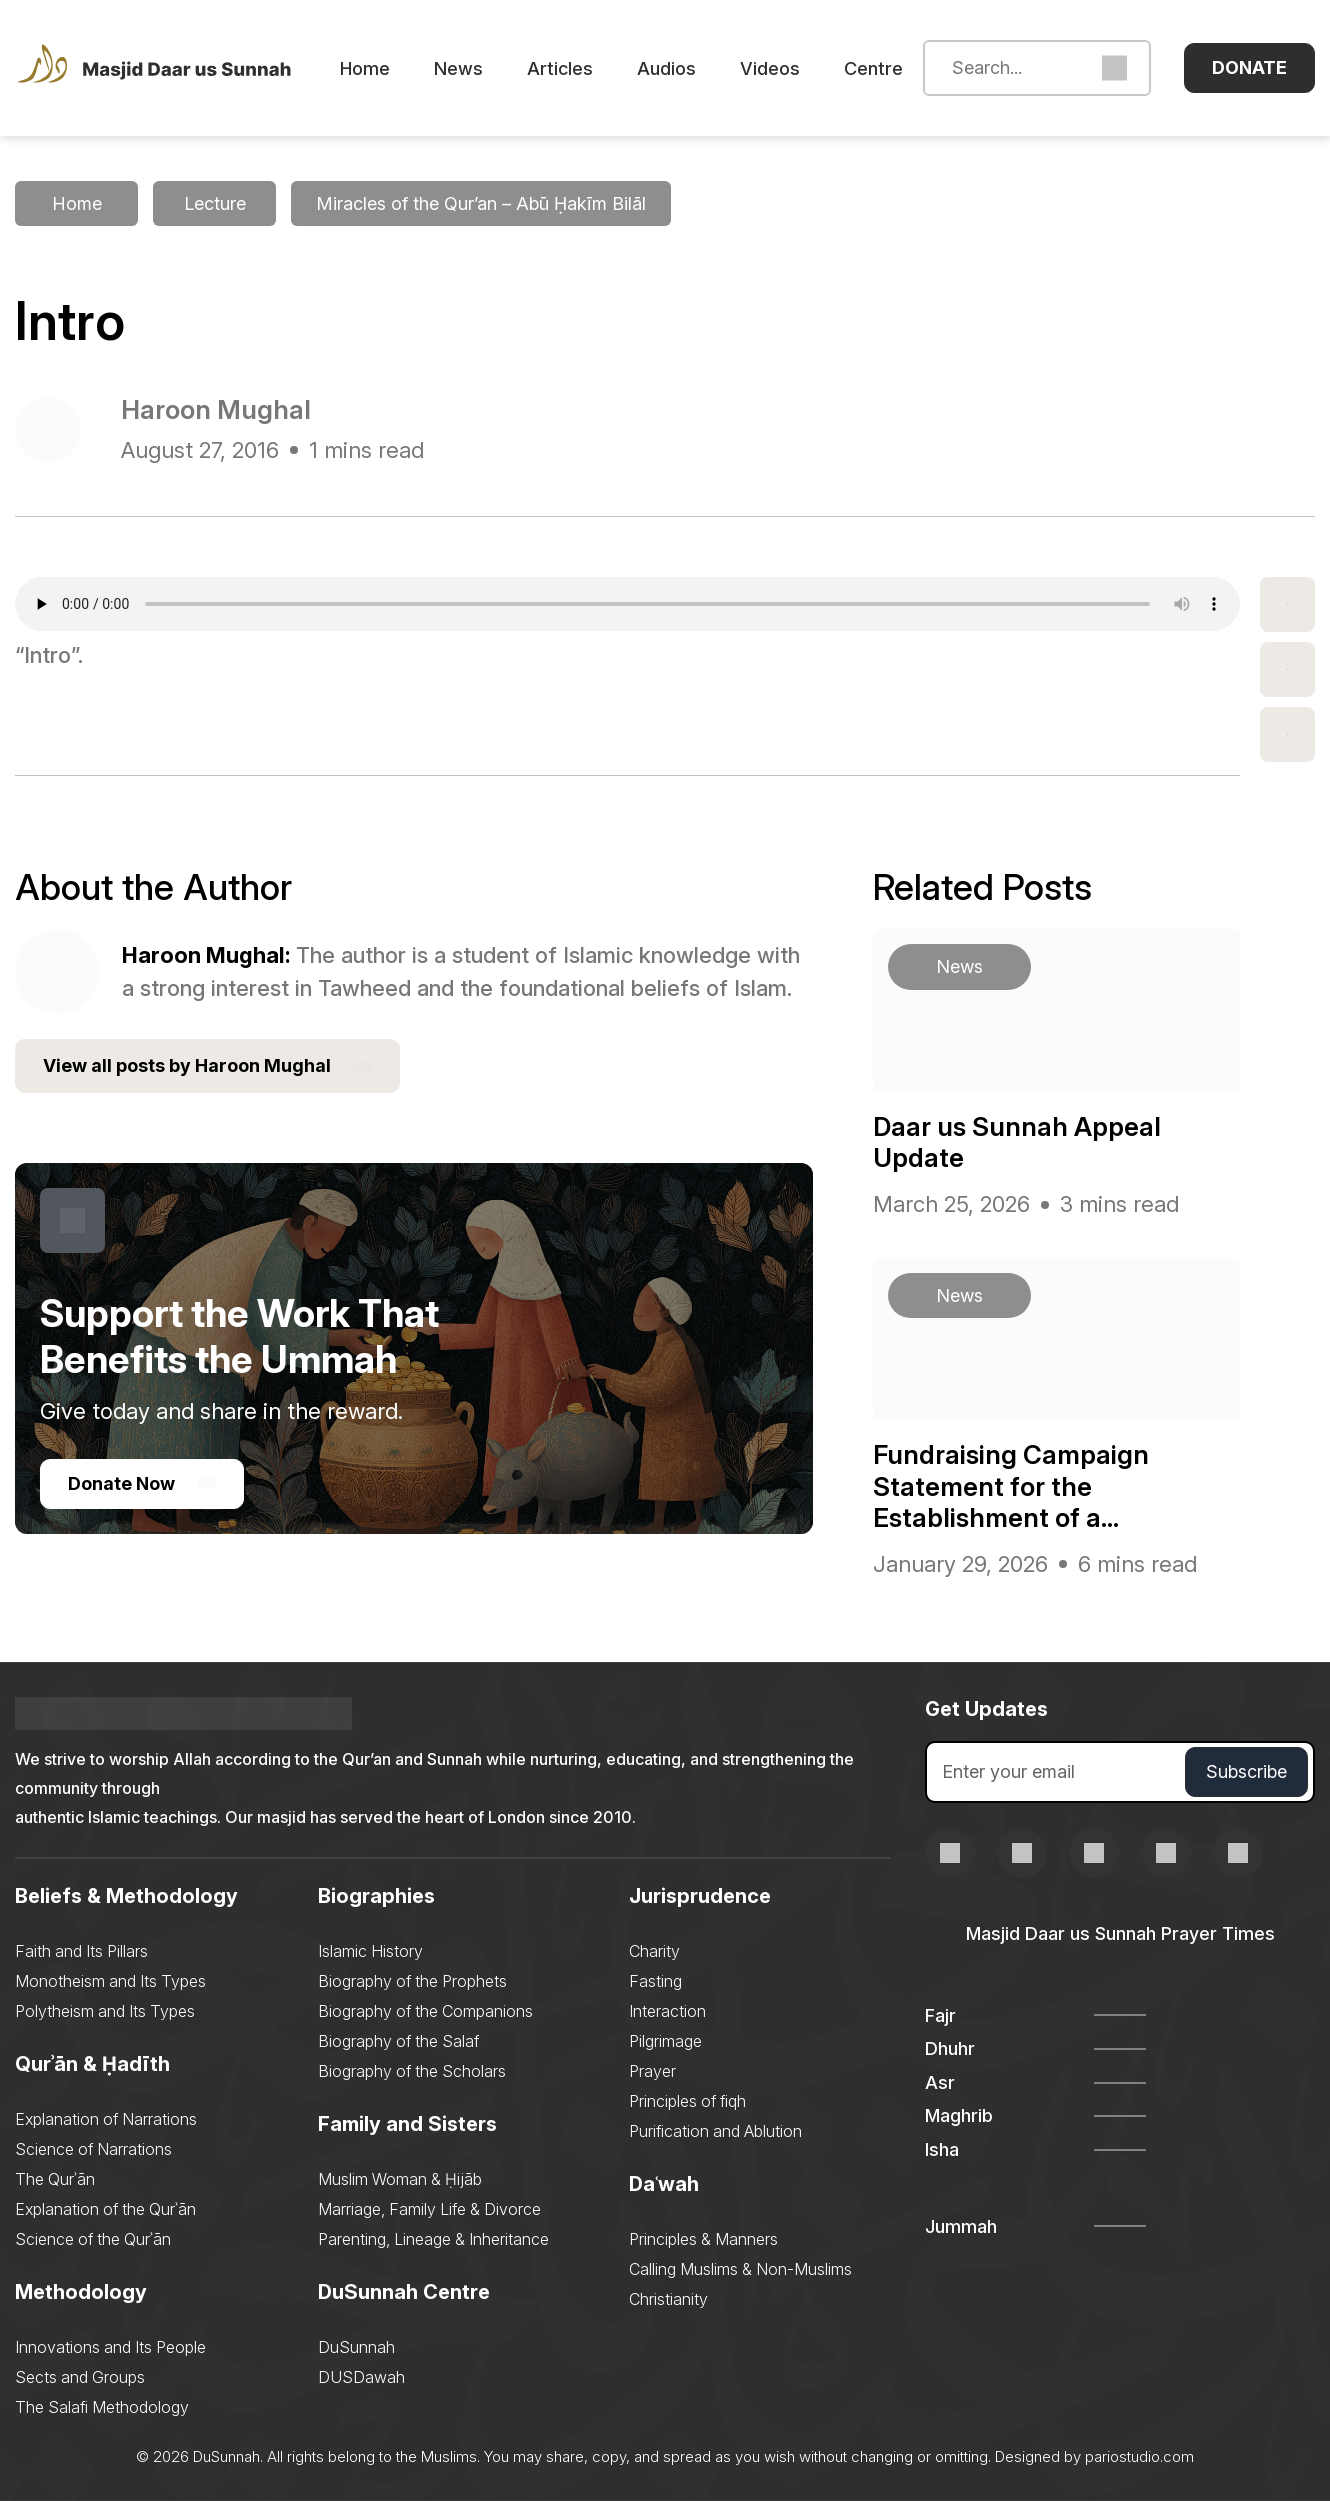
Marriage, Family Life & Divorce (429, 2209)
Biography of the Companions (425, 2011)
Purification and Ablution (715, 2131)
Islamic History (370, 1951)
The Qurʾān (55, 2179)
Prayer (652, 2071)
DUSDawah (361, 2377)
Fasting (655, 1981)
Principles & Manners (703, 2239)
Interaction (667, 2011)
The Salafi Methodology (102, 2407)
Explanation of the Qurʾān (105, 2209)
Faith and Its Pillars (81, 1951)
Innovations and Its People (110, 2347)
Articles (560, 68)
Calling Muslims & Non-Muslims (740, 2269)
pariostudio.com (1139, 2456)
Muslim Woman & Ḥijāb (400, 2179)
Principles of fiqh (687, 2101)
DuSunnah (356, 2347)
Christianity (668, 2299)
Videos (770, 68)
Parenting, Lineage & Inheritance (433, 2239)
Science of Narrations (93, 2149)
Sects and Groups (80, 2377)
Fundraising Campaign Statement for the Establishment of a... (1011, 1485)
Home (365, 68)
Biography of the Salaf (398, 2041)
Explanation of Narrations (106, 2119)
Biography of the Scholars (412, 2071)
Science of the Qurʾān (93, 2239)
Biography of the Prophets (412, 1981)
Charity (654, 1951)
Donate (1249, 67)
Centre (873, 68)
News (458, 68)
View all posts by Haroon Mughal (207, 1066)
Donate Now (142, 1483)
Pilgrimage (665, 2041)
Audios (666, 68)
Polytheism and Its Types (105, 2011)
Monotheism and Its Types (110, 1981)
